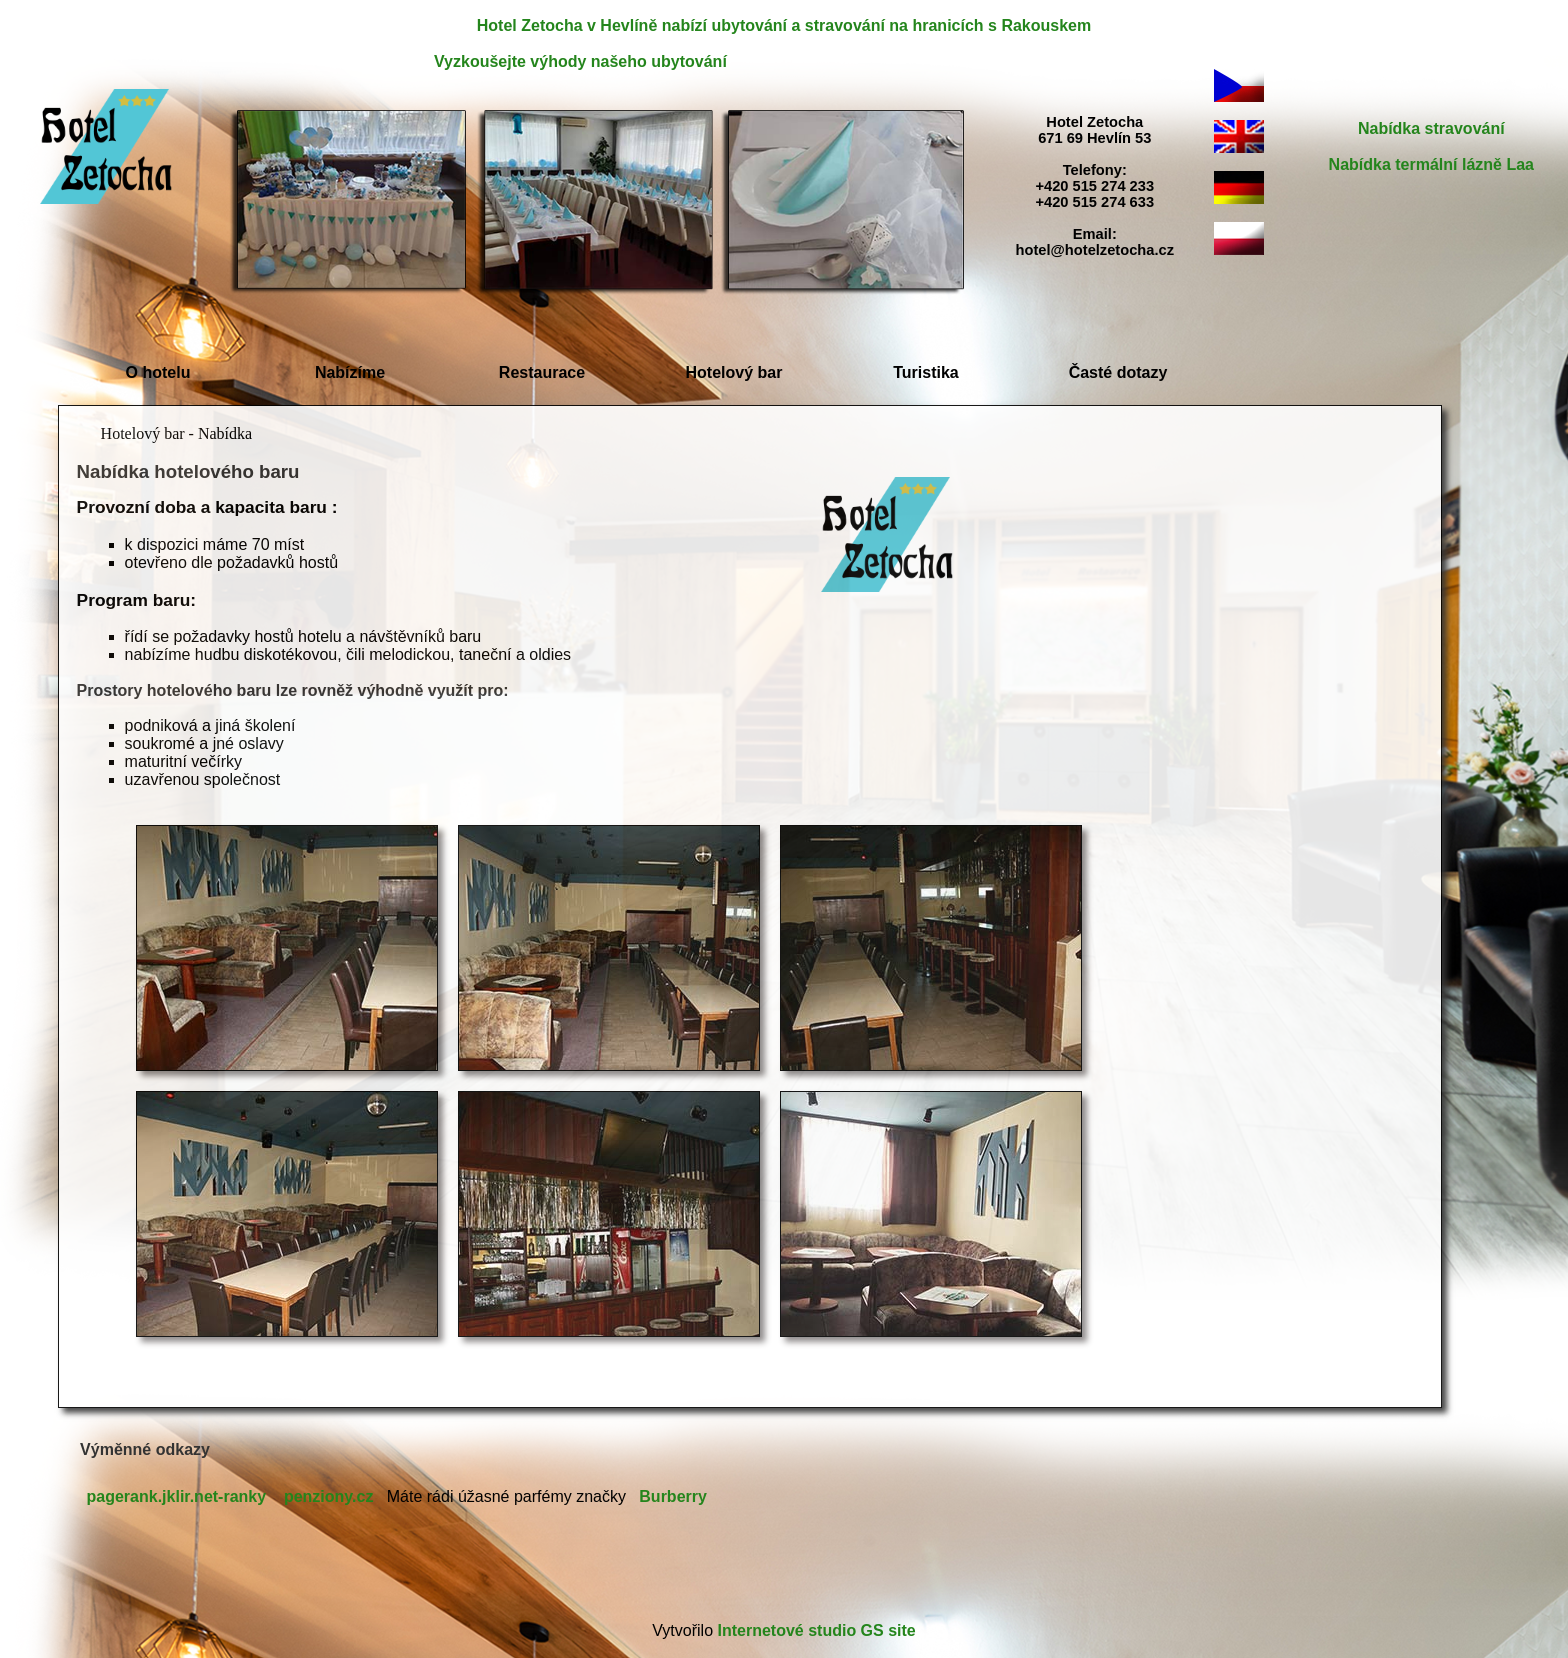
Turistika (926, 372)
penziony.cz (329, 1496)
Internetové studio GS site (816, 1630)
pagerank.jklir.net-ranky (177, 1496)
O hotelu (158, 372)
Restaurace (542, 372)
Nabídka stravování (1431, 128)
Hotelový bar (734, 372)
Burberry (673, 1496)
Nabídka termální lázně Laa (1431, 164)
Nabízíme (350, 372)
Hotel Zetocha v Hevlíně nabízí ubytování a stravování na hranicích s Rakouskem (784, 25)
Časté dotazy (1118, 372)
